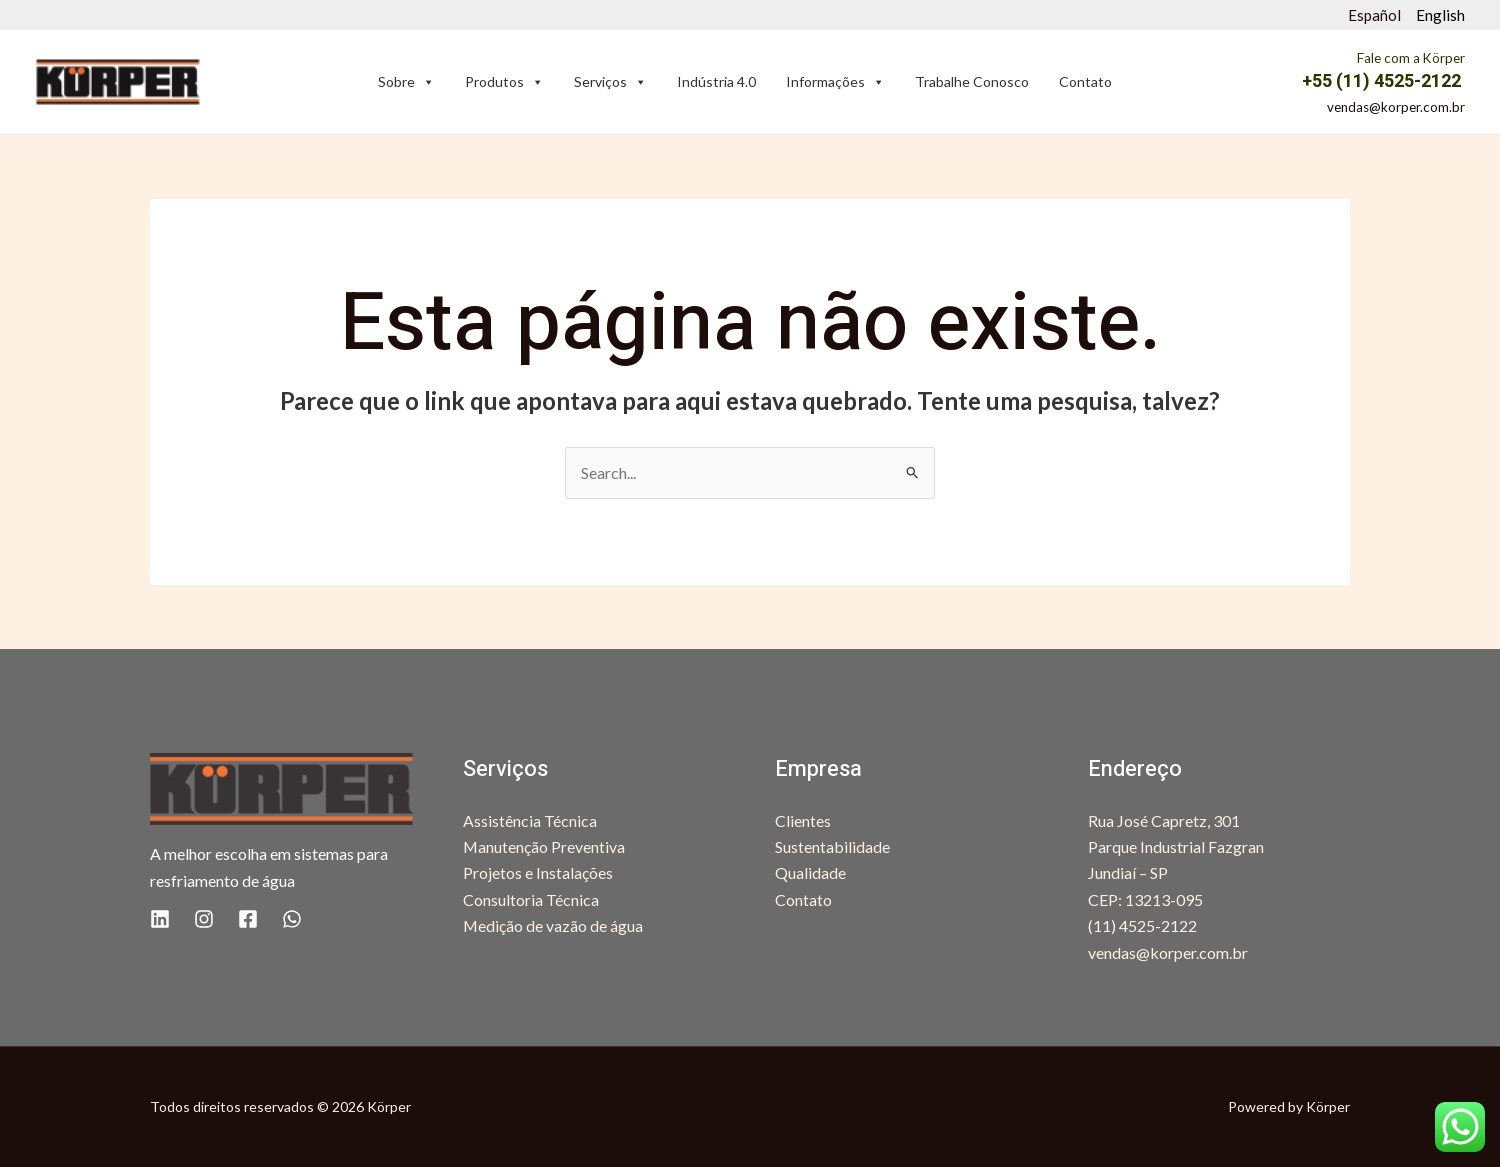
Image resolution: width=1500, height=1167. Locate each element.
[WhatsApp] (292, 919)
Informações (835, 82)
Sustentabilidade (832, 846)
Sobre (406, 82)
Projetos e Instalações (538, 872)
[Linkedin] (160, 919)
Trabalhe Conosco (972, 81)
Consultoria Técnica (531, 899)
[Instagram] (204, 919)
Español (1374, 15)
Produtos (504, 82)
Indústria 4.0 (716, 81)
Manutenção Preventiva (544, 846)
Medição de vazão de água (553, 925)
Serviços (610, 82)
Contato (1085, 81)
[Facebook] (248, 919)
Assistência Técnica (530, 820)
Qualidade (810, 872)
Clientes (803, 820)
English (1440, 15)
